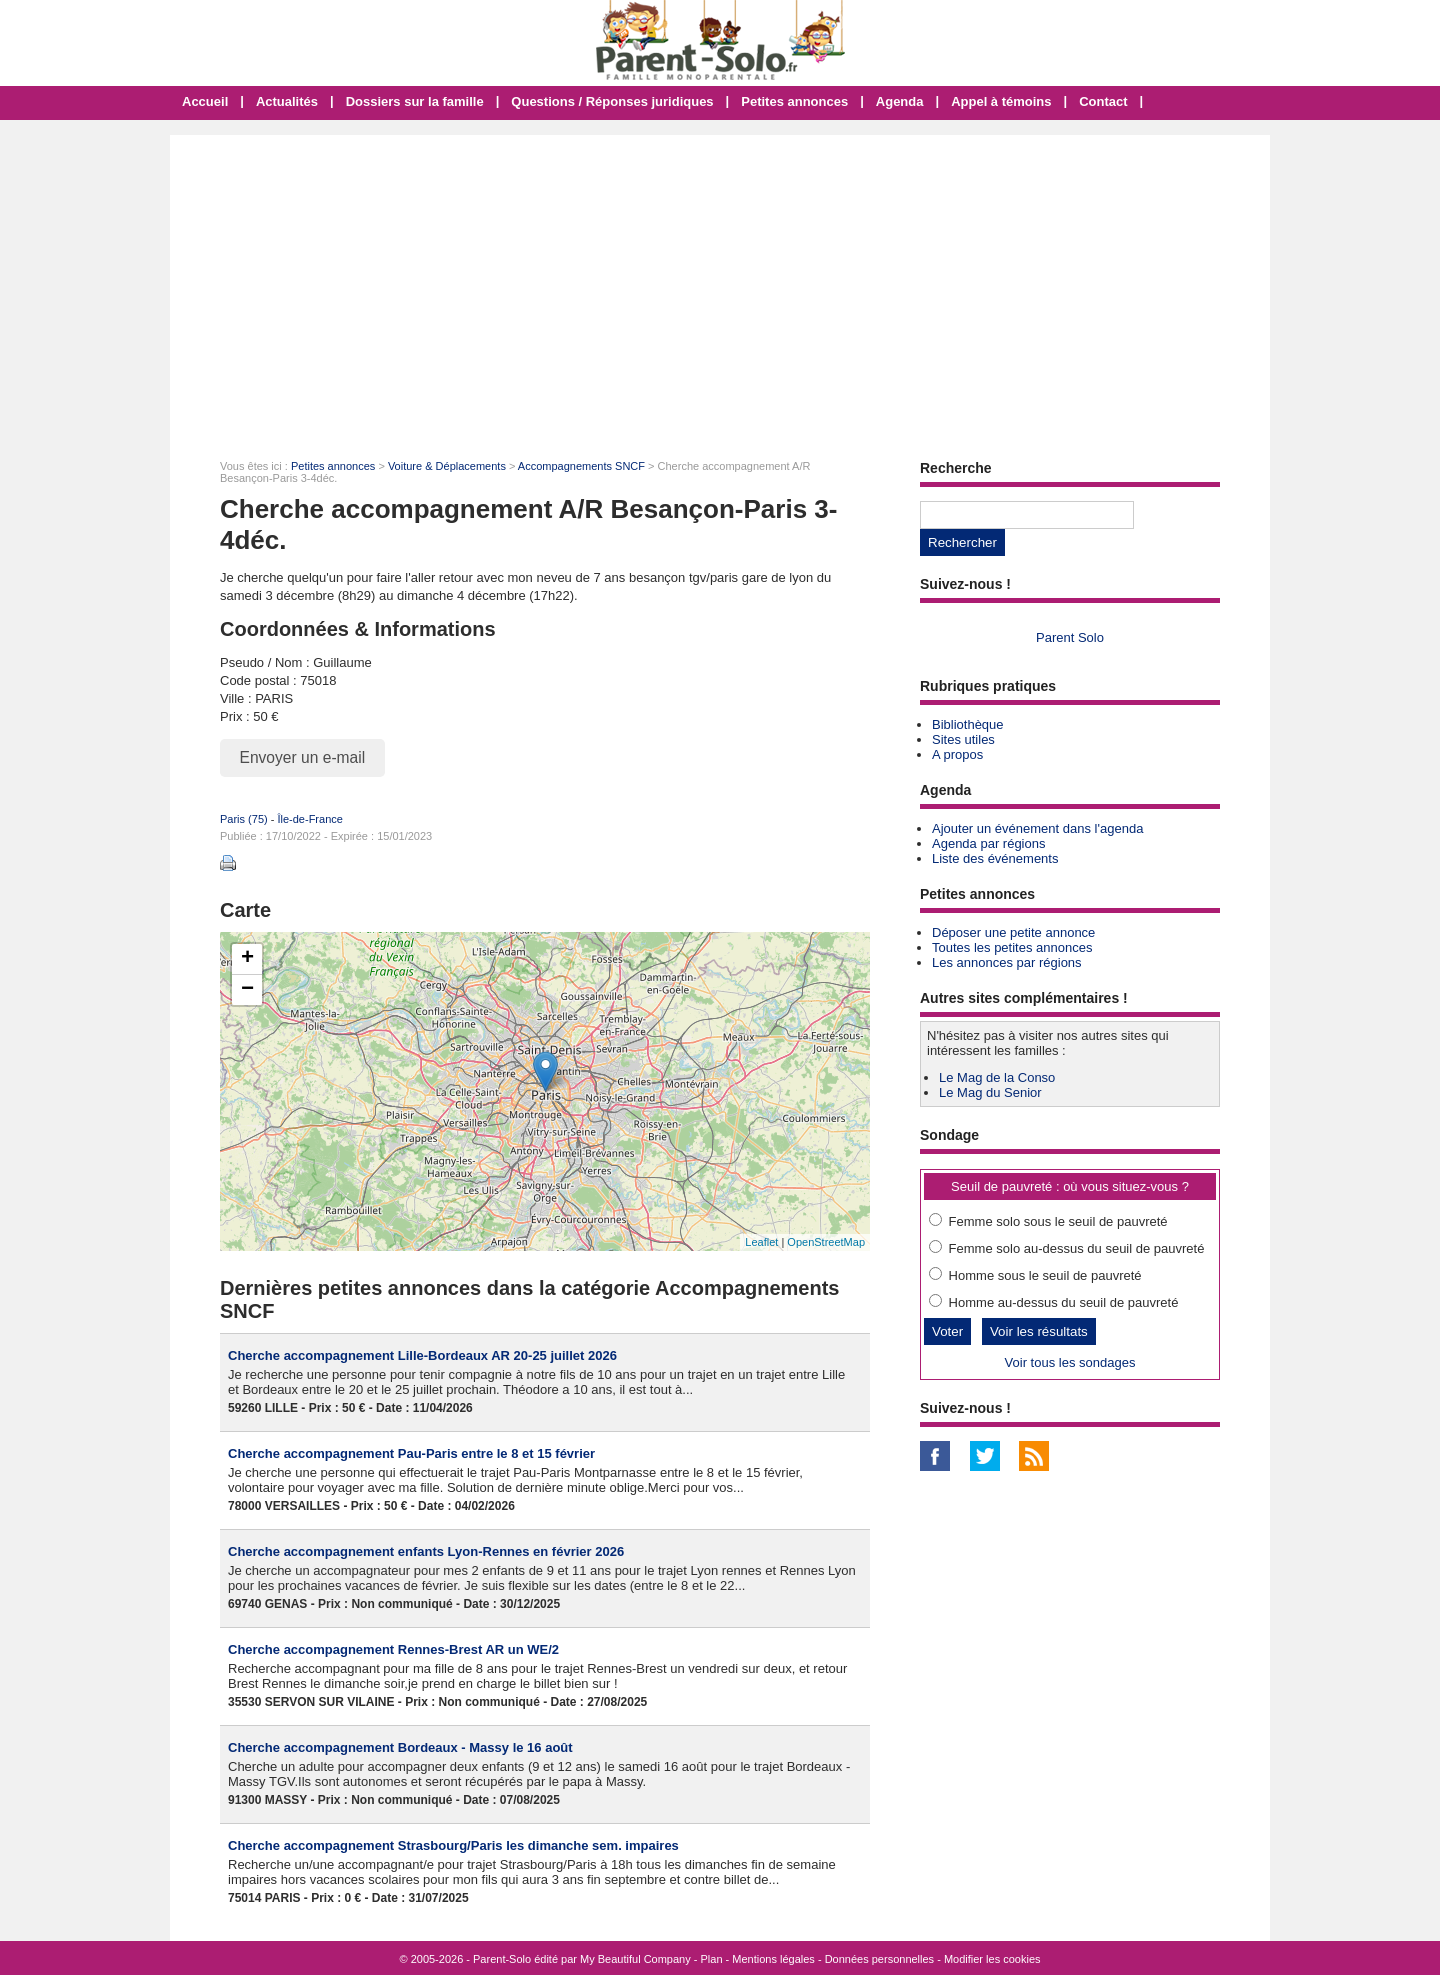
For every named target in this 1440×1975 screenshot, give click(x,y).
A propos (957, 754)
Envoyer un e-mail (303, 757)
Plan (712, 1959)
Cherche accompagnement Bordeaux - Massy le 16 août (400, 1747)
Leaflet (761, 1242)
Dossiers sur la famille (415, 101)
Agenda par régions (988, 843)
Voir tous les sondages (1070, 1362)
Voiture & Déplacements (447, 466)
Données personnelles (879, 1959)
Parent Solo (1070, 637)
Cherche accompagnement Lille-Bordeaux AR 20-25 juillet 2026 (422, 1355)
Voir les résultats (1039, 1331)
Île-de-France (309, 819)
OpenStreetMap (826, 1242)
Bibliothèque (968, 724)
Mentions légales (773, 1959)
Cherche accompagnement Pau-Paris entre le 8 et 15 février (411, 1453)
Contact (1103, 101)
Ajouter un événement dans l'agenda (1037, 828)
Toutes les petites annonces (1012, 947)
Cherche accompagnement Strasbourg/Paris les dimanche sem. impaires (453, 1845)
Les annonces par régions (1007, 962)
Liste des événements (995, 858)
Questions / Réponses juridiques (612, 101)
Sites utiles (963, 739)
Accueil (205, 101)
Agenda (900, 101)
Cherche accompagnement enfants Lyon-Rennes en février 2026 (426, 1551)
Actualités (287, 101)
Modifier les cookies (992, 1959)
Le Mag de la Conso (997, 1077)
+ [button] (247, 959)
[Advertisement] (720, 285)
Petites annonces (794, 101)
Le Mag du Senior (990, 1092)
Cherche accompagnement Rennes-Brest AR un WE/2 (393, 1649)
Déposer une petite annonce (1013, 932)
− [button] (247, 990)
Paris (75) (244, 819)
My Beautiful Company (635, 1959)
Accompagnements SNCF (581, 466)
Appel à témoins (1001, 101)
